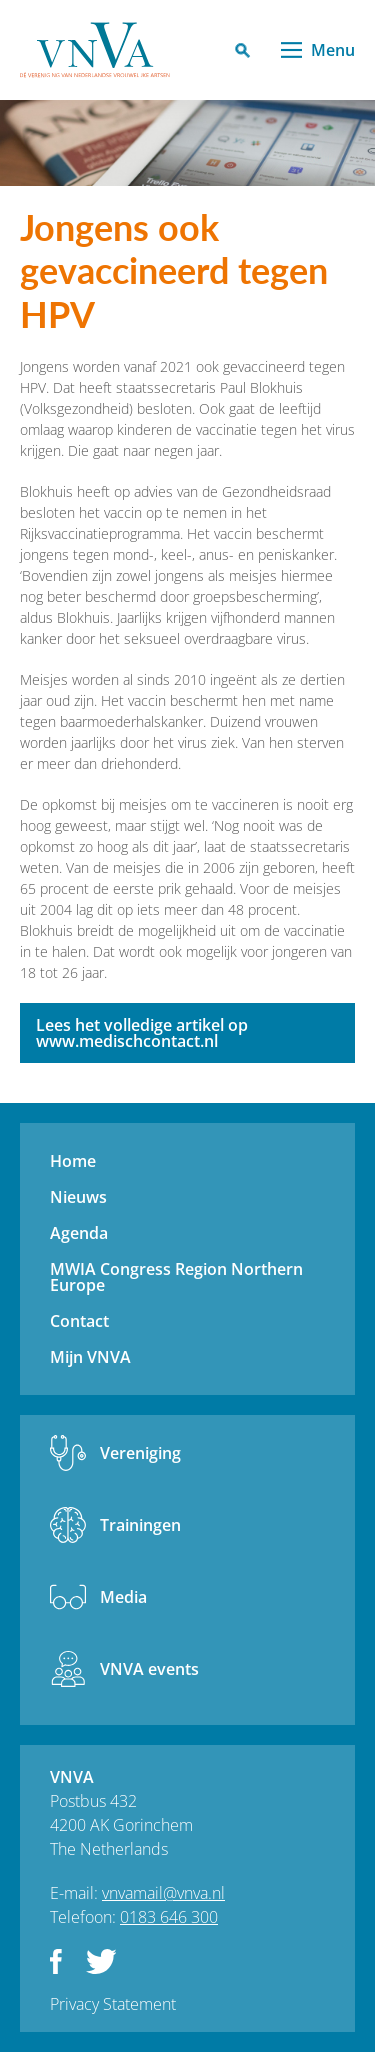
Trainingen (140, 1525)
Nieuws (78, 1197)
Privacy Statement (113, 2004)
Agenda (79, 1233)
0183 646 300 (169, 1917)
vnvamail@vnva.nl (163, 1893)
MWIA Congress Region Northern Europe (176, 1277)
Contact (79, 1321)
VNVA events (149, 1669)
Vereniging (140, 1453)
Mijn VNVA (90, 1357)
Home (73, 1161)
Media (123, 1597)
